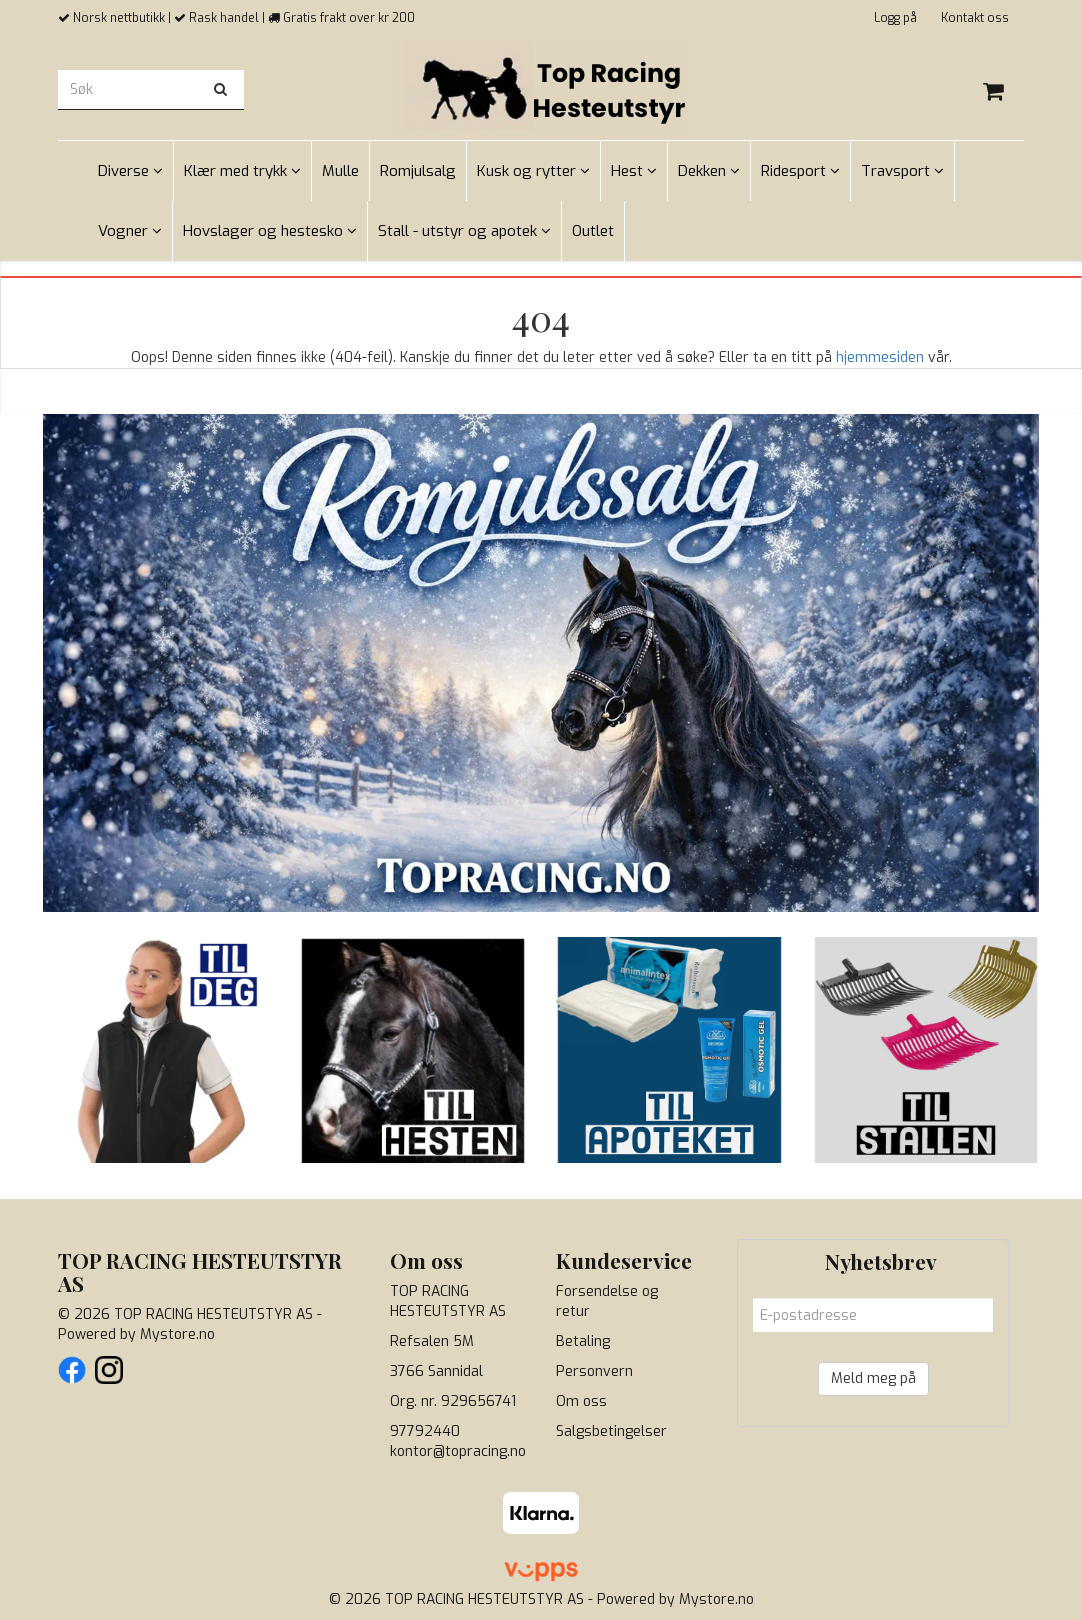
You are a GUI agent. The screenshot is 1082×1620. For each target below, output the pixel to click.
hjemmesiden (880, 357)
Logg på (895, 18)
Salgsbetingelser (611, 1431)
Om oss (581, 1401)
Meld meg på (873, 1378)
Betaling (583, 1341)
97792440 (425, 1431)
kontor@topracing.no (458, 1451)
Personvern (594, 1371)
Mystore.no (177, 1334)
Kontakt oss (975, 18)
